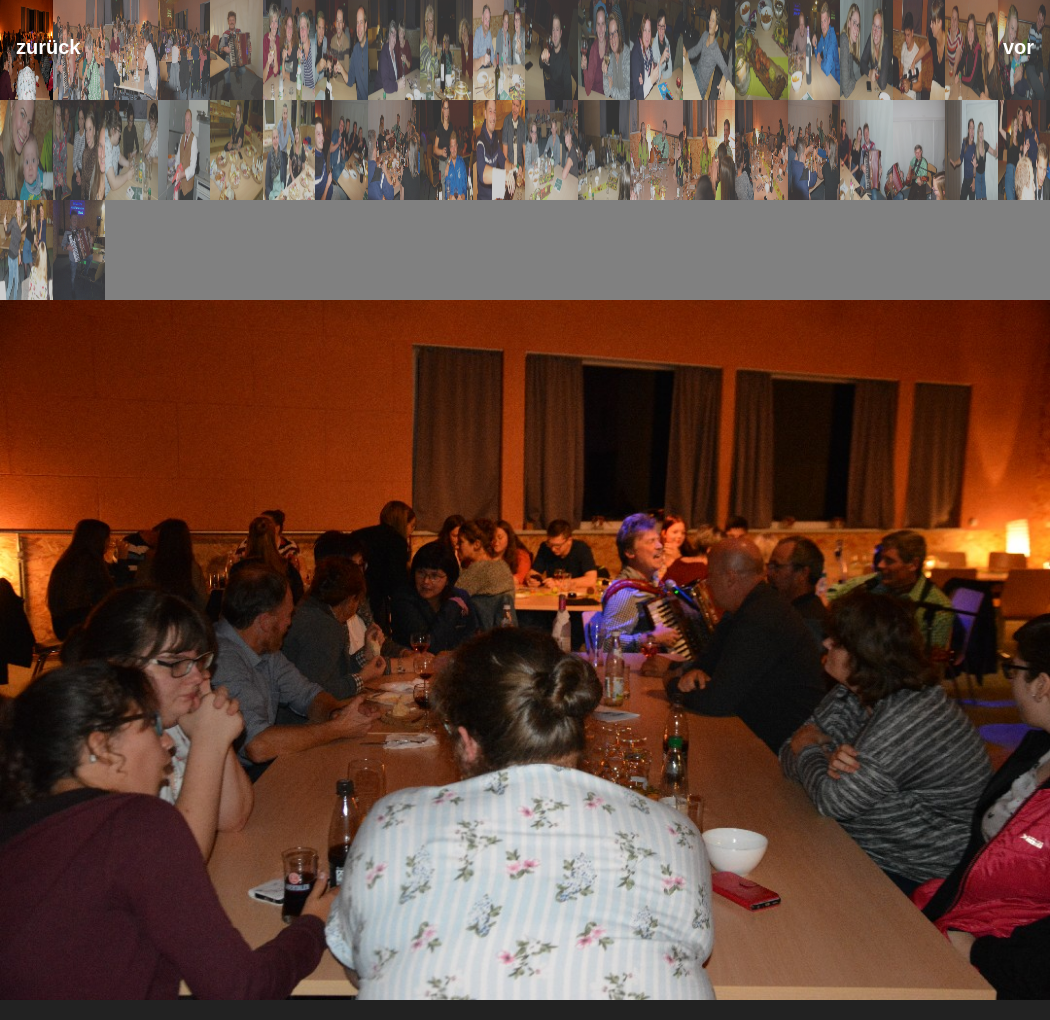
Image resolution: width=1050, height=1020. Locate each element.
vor (1018, 47)
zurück (48, 47)
